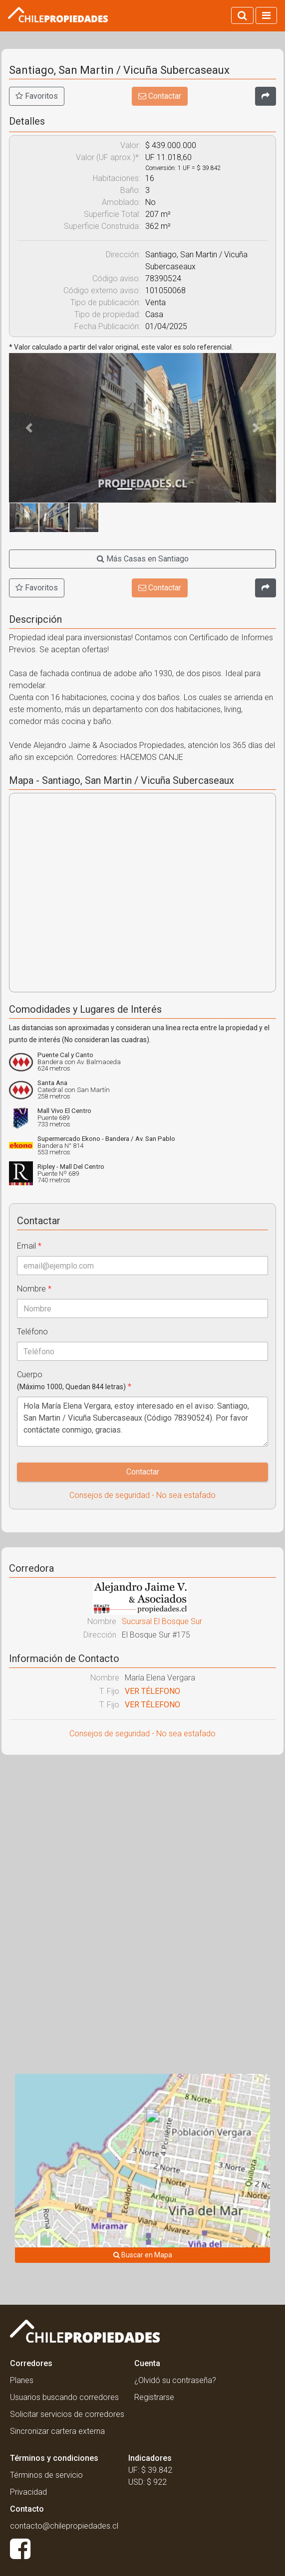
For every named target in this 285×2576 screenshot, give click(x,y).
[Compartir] (265, 96)
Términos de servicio (46, 2475)
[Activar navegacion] (266, 15)
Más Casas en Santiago (143, 558)
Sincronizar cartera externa (57, 2431)
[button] (29, 428)
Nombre (34, 1288)
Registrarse (154, 2397)
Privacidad (28, 2492)
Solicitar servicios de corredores (67, 2414)
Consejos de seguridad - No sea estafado (142, 1495)
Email (29, 1246)
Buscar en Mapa (142, 2255)
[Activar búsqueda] (242, 15)
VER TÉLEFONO (152, 1691)
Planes (21, 2380)
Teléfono (32, 1331)
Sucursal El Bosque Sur (162, 1621)
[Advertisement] (142, 1839)
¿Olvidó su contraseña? (175, 2380)
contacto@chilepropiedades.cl (64, 2526)
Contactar (159, 96)
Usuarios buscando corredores (64, 2397)
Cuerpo (74, 1380)
